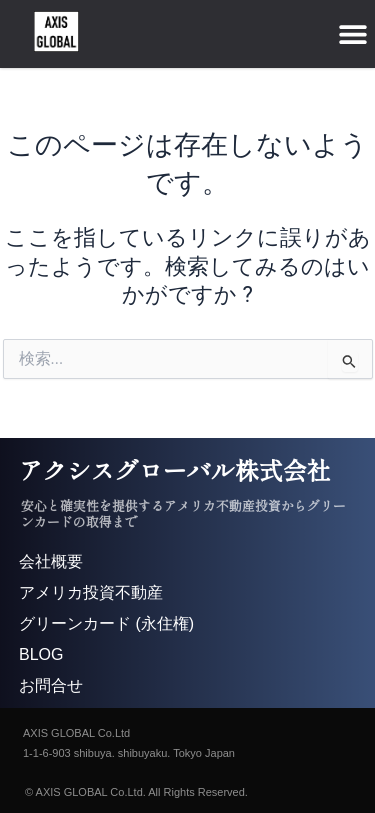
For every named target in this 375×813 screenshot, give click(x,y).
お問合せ (51, 685)
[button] (352, 33)
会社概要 (51, 561)
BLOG (41, 654)
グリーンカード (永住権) (106, 623)
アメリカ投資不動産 (91, 592)
